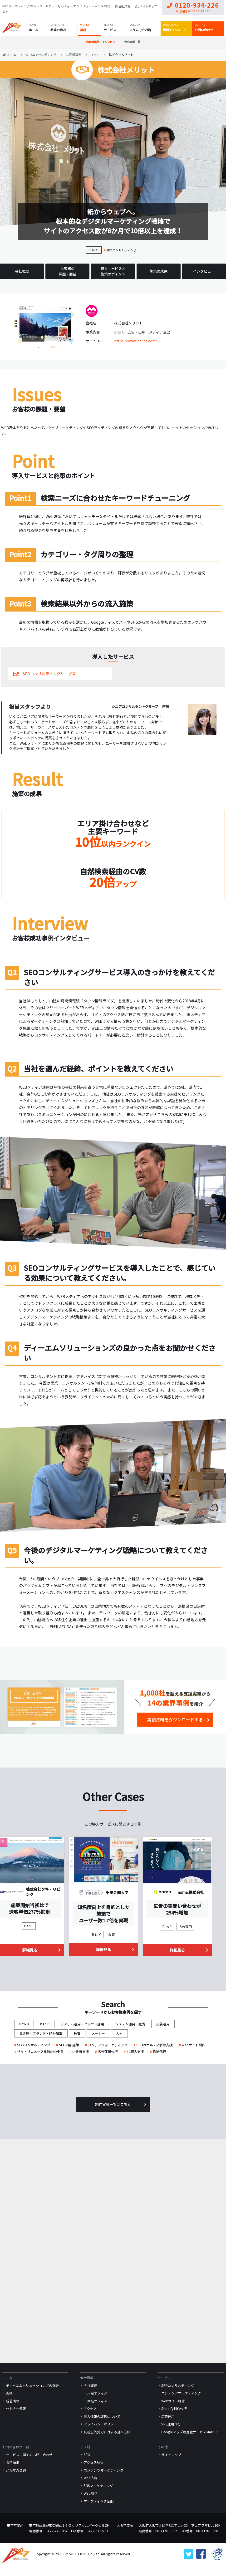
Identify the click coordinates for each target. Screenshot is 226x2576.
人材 (119, 2034)
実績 (83, 30)
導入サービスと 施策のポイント (113, 273)
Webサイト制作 (193, 2045)
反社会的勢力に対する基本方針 (107, 2433)
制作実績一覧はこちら (113, 2104)
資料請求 (12, 2464)
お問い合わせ (204, 30)
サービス (110, 30)
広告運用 (185, 1929)
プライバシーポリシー (100, 2426)
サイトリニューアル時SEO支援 (40, 2052)
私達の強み (58, 30)
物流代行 (159, 2052)
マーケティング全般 (98, 2503)
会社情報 (122, 6)
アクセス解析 (93, 2464)
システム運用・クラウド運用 (82, 2024)
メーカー (98, 2034)
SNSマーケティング (98, 2487)
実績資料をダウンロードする (175, 1722)
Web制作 (90, 2495)
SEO (87, 2456)
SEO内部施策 (69, 2045)
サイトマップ (146, 6)
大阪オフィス (97, 2402)
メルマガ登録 (16, 2472)
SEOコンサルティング (121, 252)
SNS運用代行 (171, 2426)
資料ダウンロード (174, 30)
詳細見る (103, 1951)
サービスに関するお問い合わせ (29, 2456)
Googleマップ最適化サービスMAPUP (189, 2433)
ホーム (33, 30)
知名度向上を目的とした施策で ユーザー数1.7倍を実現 (103, 1916)
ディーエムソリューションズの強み (32, 2387)
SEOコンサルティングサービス (49, 676)
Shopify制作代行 (174, 2410)
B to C (93, 252)
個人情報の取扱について (102, 2418)
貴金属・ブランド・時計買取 (41, 2034)
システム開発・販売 (130, 2024)
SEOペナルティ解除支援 (154, 2045)
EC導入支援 (135, 2052)
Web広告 (90, 2480)
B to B (24, 2024)
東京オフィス (97, 2395)
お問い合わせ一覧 (15, 2449)
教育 (111, 1936)
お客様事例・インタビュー (102, 42)
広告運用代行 (108, 2052)
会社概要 (22, 273)
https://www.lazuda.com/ (135, 343)
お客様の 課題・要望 (67, 273)
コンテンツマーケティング (108, 2045)
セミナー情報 (16, 2410)
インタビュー (204, 273)
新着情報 (12, 2402)
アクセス (90, 2410)
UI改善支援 (80, 2052)
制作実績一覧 (132, 42)
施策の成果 (158, 273)
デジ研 (85, 2449)
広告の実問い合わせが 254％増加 (177, 1911)
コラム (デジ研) (140, 30)
